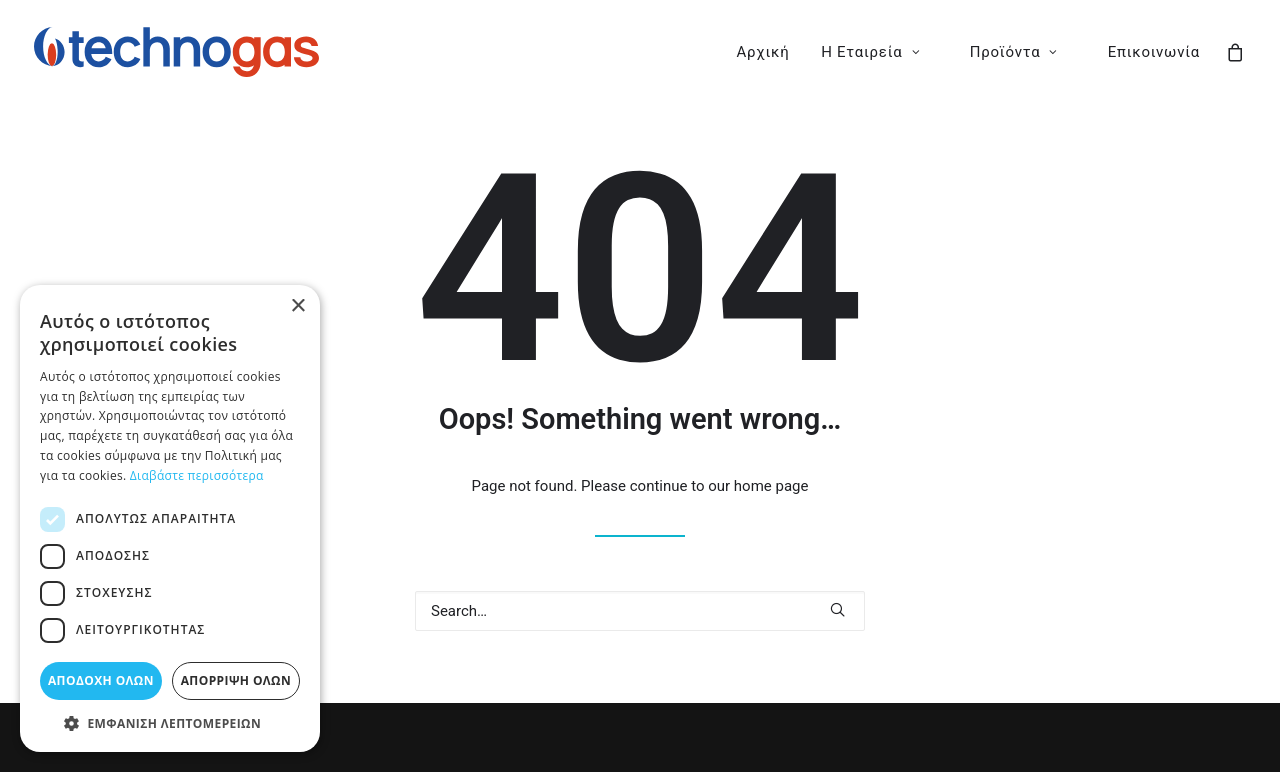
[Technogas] (176, 52)
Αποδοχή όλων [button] (101, 680)
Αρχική (763, 52)
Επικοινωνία (1154, 52)
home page (771, 486)
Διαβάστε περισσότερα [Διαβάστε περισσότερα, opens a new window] (197, 475)
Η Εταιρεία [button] (870, 52)
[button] (837, 609)
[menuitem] (763, 52)
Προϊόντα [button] (1014, 52)
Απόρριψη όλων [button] (236, 680)
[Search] (640, 611)
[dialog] (170, 518)
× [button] (297, 306)
